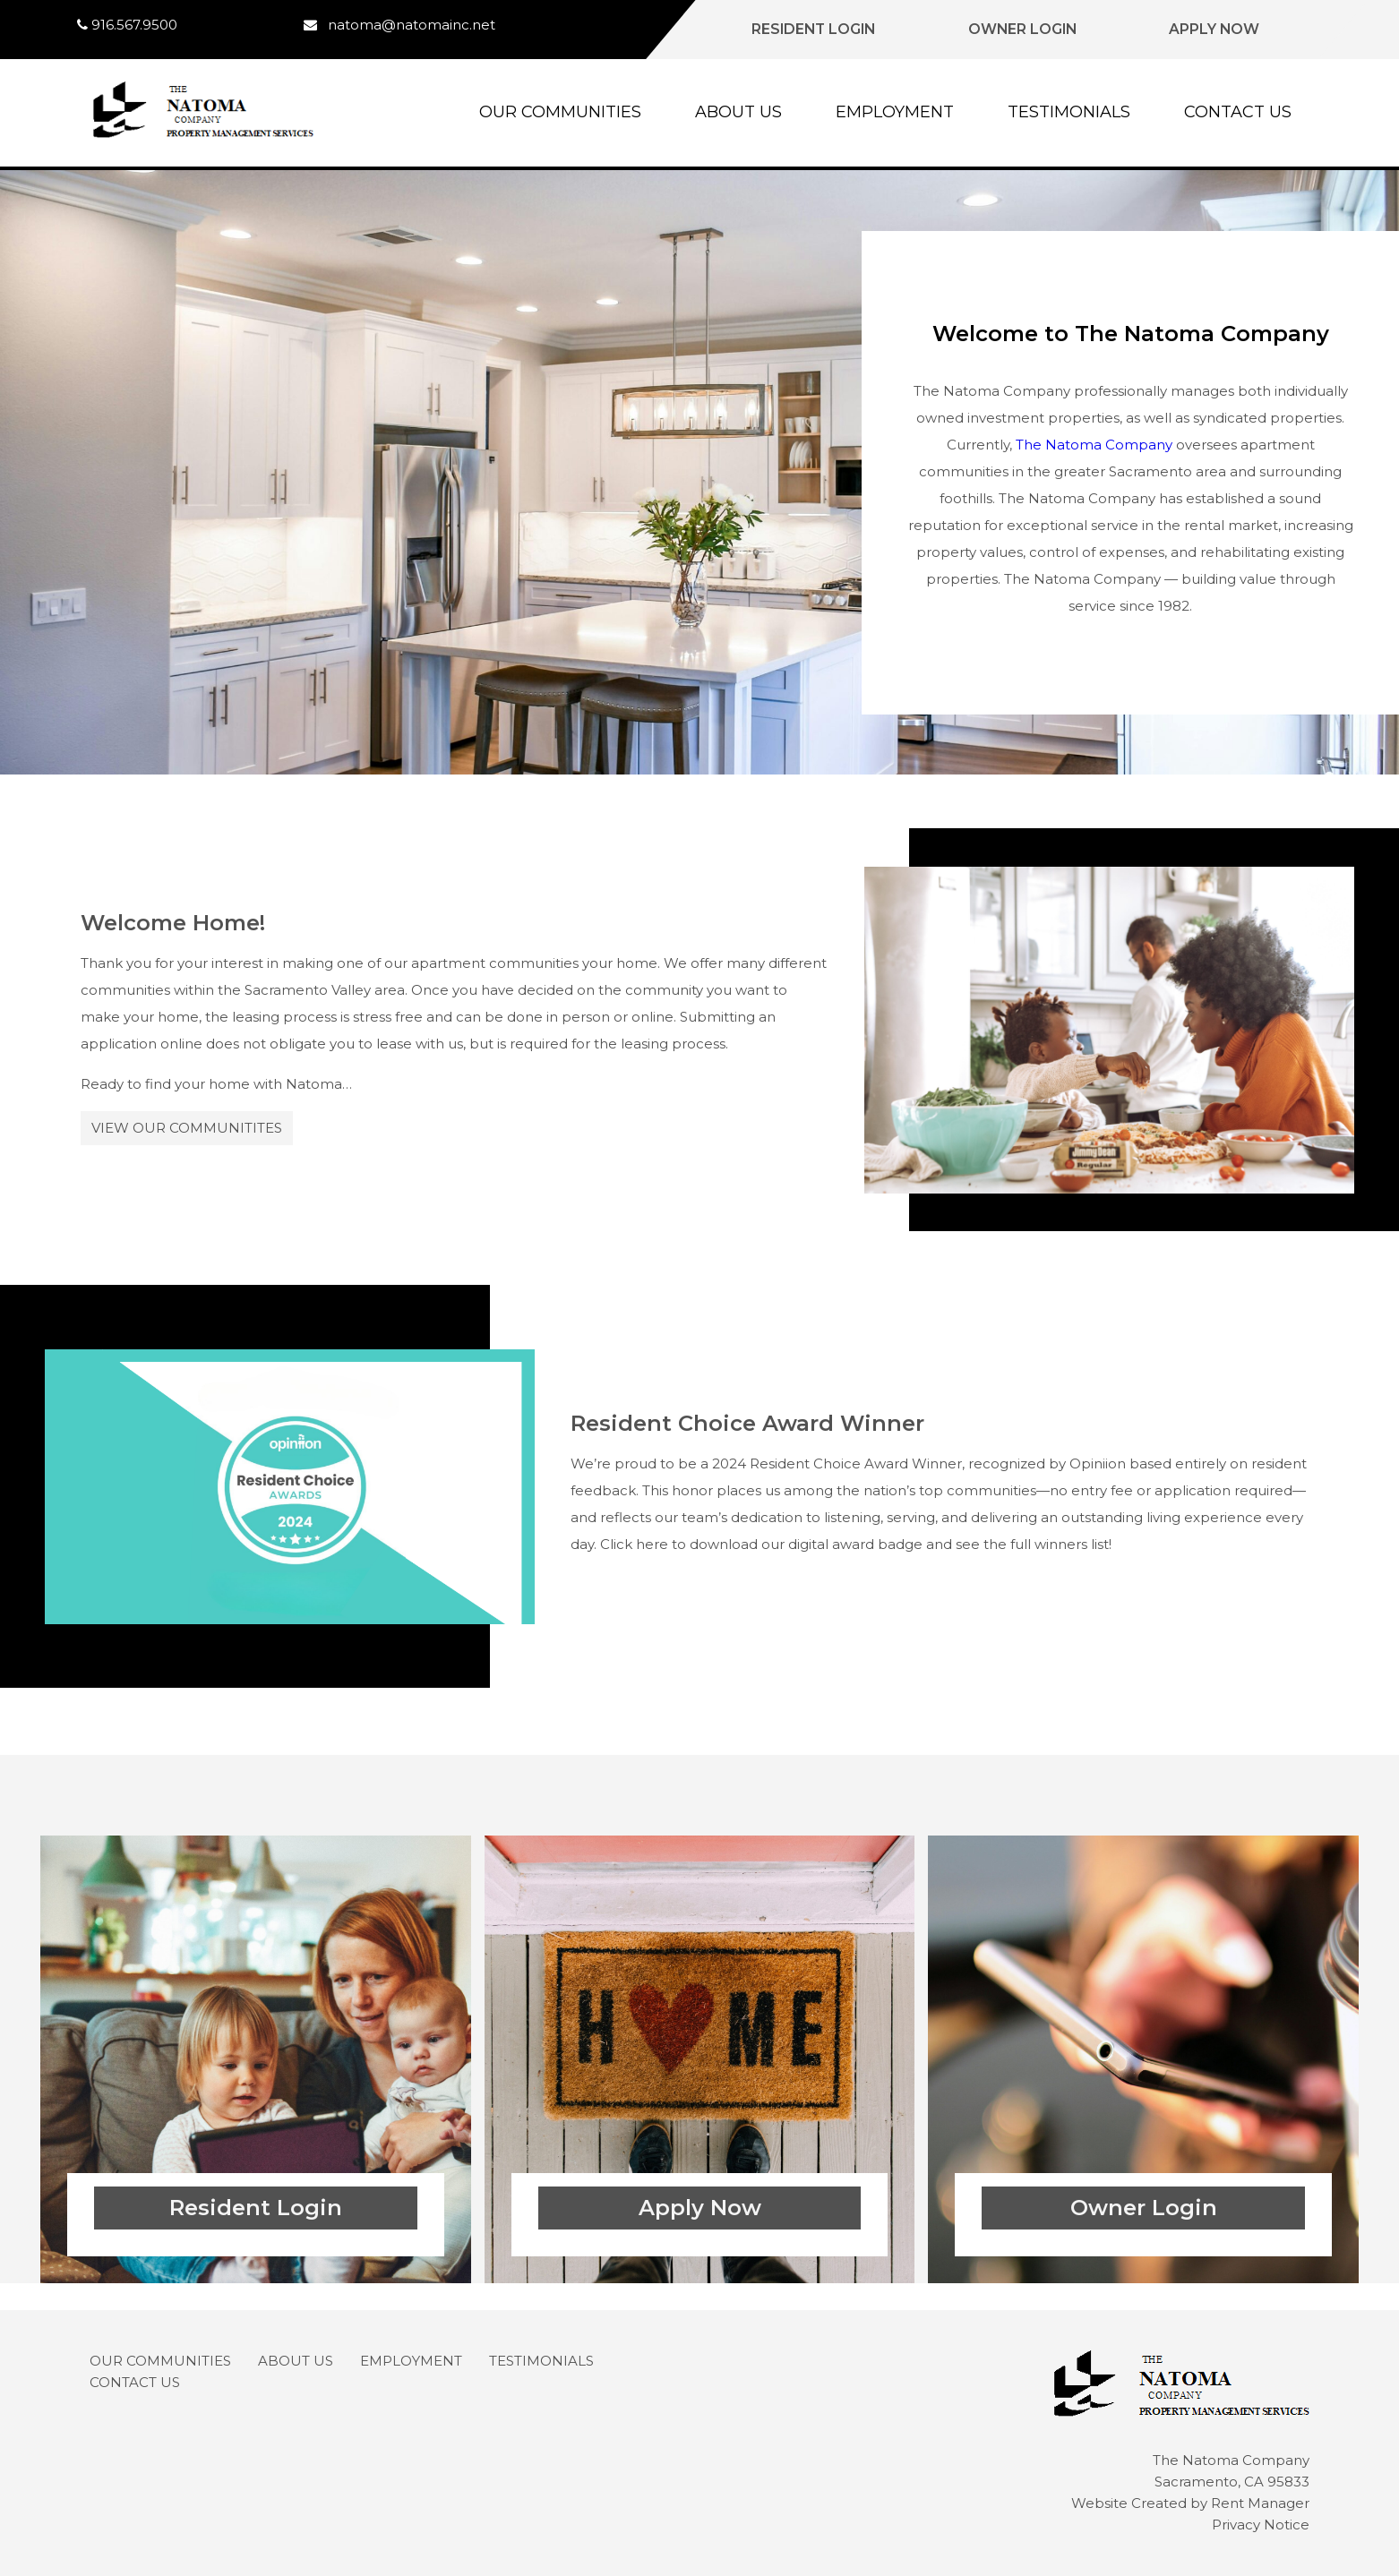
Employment (895, 112)
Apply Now (1214, 29)
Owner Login (1022, 29)
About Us (738, 112)
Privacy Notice (1260, 2524)
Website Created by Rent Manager (1190, 2503)
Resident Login (813, 29)
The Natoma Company (1094, 444)
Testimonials (1069, 112)
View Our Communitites (186, 1127)
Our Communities (560, 112)
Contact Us (1238, 112)
